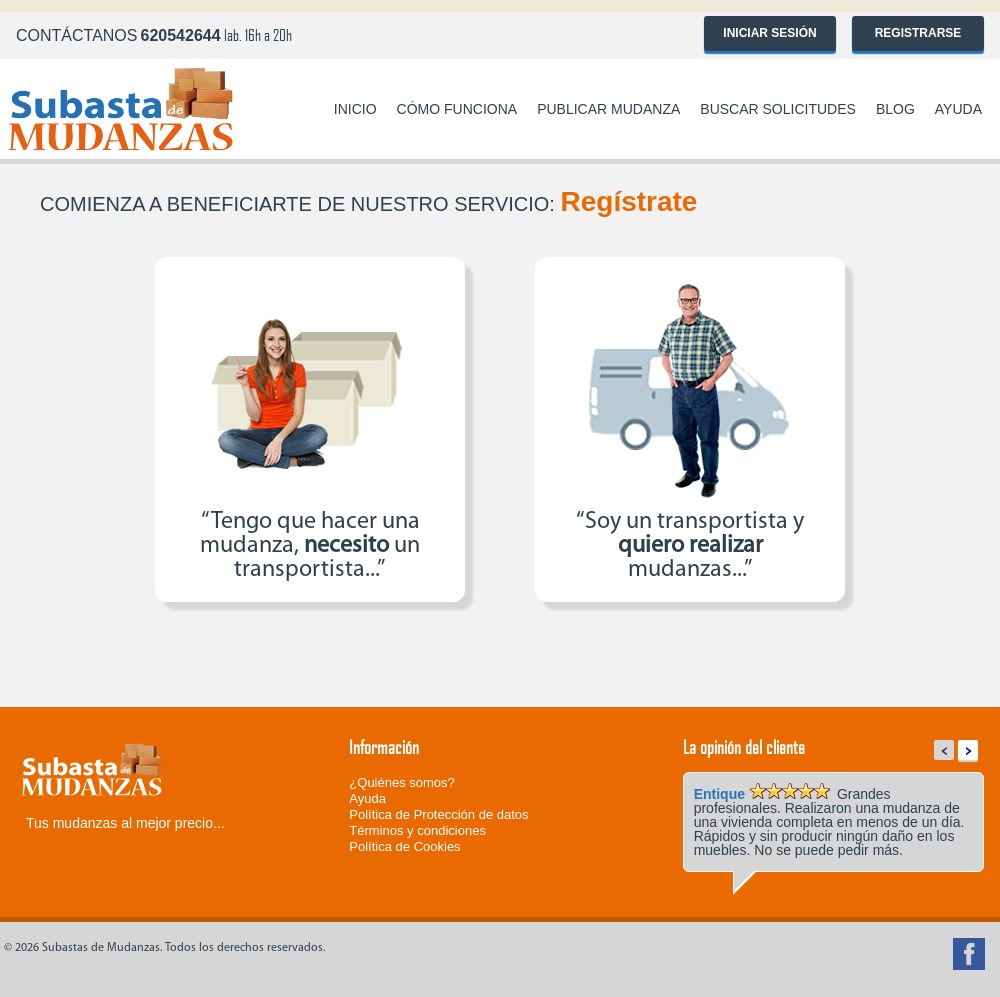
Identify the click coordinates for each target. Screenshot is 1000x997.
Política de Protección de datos (438, 814)
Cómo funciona (457, 109)
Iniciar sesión (769, 33)
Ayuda (958, 109)
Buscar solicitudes (778, 109)
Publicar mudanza (608, 109)
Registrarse (918, 33)
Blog (895, 109)
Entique (719, 794)
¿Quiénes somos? (402, 782)
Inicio (355, 109)
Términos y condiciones (417, 830)
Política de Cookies (404, 846)
